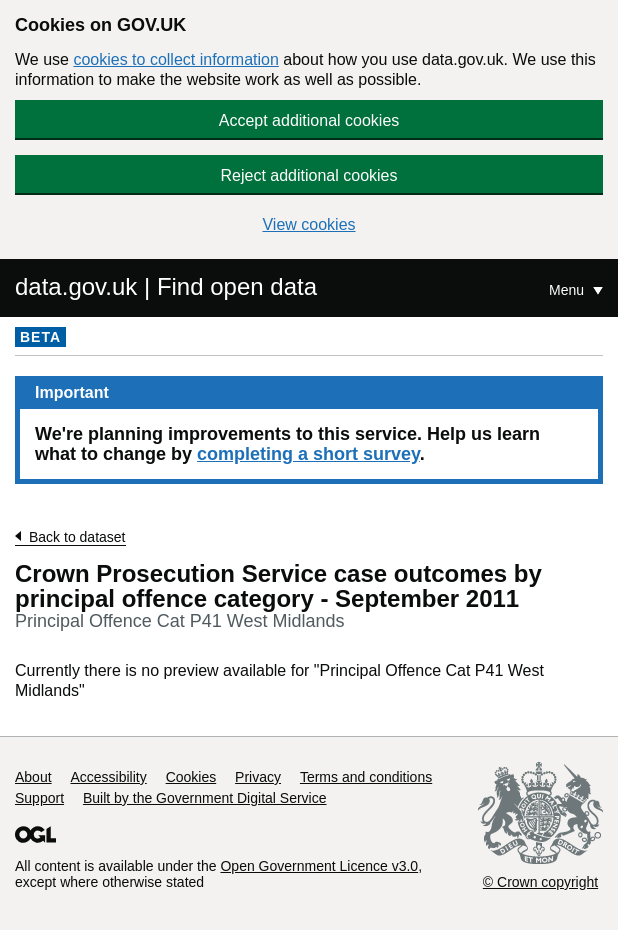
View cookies (308, 224)
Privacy (258, 777)
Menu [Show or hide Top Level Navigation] (568, 290)
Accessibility (108, 777)
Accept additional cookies (309, 120)
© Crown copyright (540, 882)
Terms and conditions (366, 777)
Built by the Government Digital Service (205, 798)
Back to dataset (77, 537)
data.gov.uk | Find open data (166, 286)
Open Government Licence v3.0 (319, 866)
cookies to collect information (175, 59)
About (33, 777)
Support (39, 798)
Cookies (191, 777)
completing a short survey (308, 454)
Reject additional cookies (309, 175)
